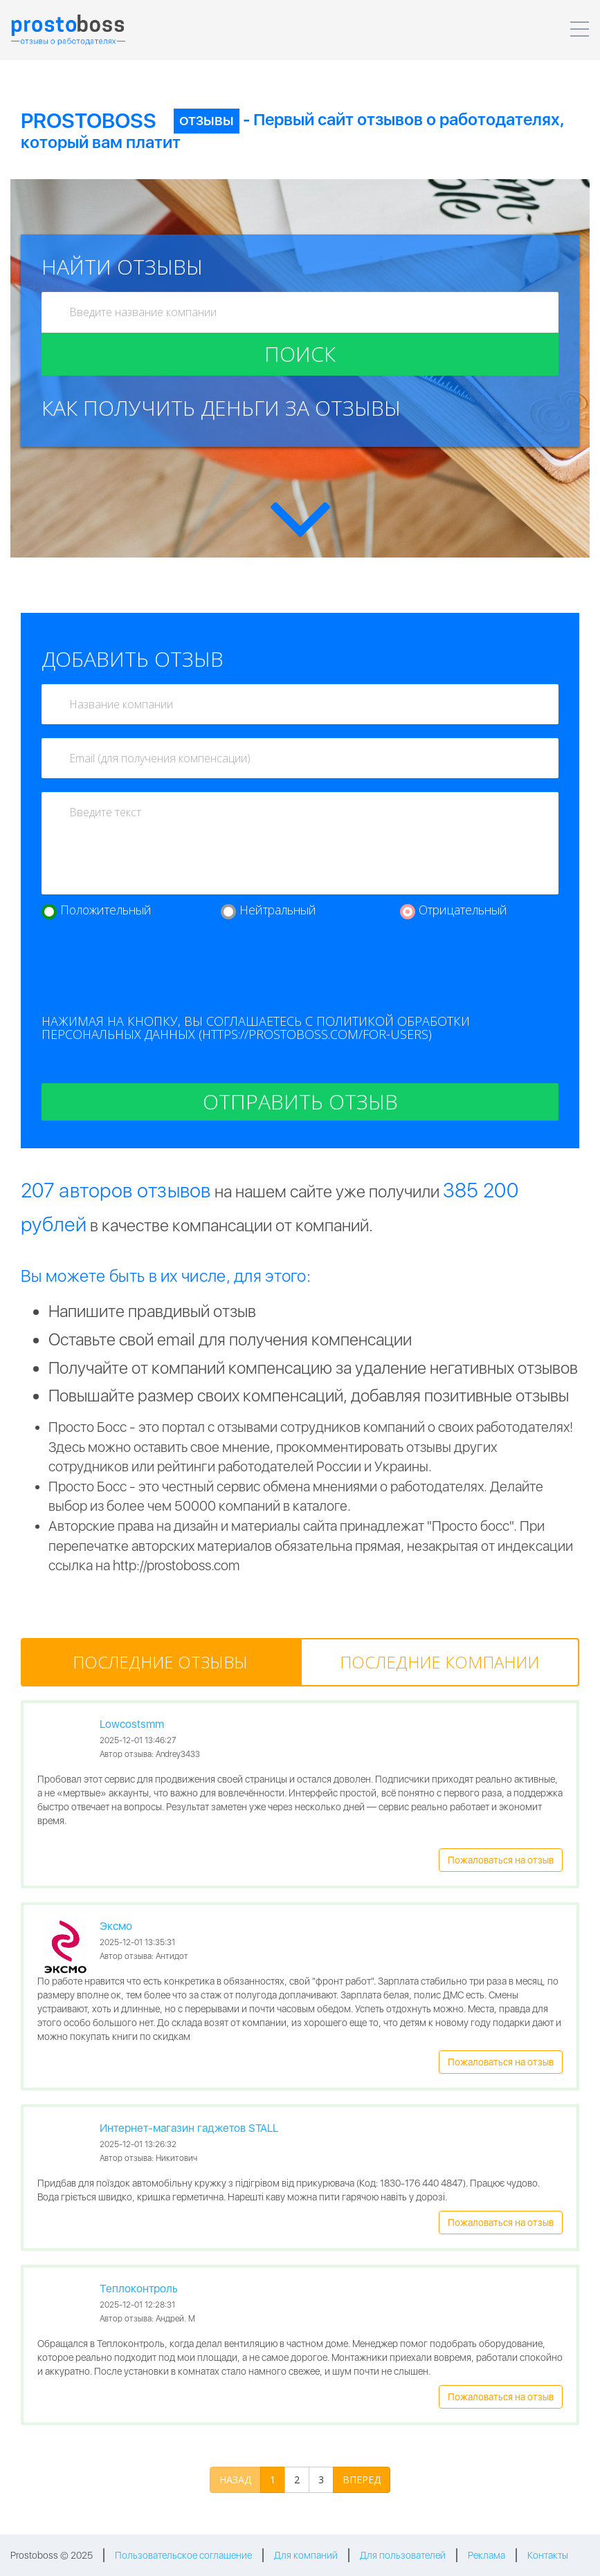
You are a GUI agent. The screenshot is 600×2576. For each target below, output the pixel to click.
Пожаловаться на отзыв (501, 1860)
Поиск (300, 354)
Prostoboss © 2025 (51, 2555)
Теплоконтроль (139, 2288)
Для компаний (306, 2555)
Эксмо (116, 1926)
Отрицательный (463, 909)
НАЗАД (235, 2479)
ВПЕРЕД (362, 2479)
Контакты (547, 2555)
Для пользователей (403, 2555)
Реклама (486, 2555)
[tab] (160, 1662)
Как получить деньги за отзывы (221, 408)
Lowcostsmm (132, 1724)
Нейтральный (277, 909)
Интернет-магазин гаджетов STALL (189, 2128)
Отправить (300, 1101)
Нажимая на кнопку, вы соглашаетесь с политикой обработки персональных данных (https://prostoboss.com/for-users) (256, 1028)
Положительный (106, 909)
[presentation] (147, 974)
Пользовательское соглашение (183, 2555)
